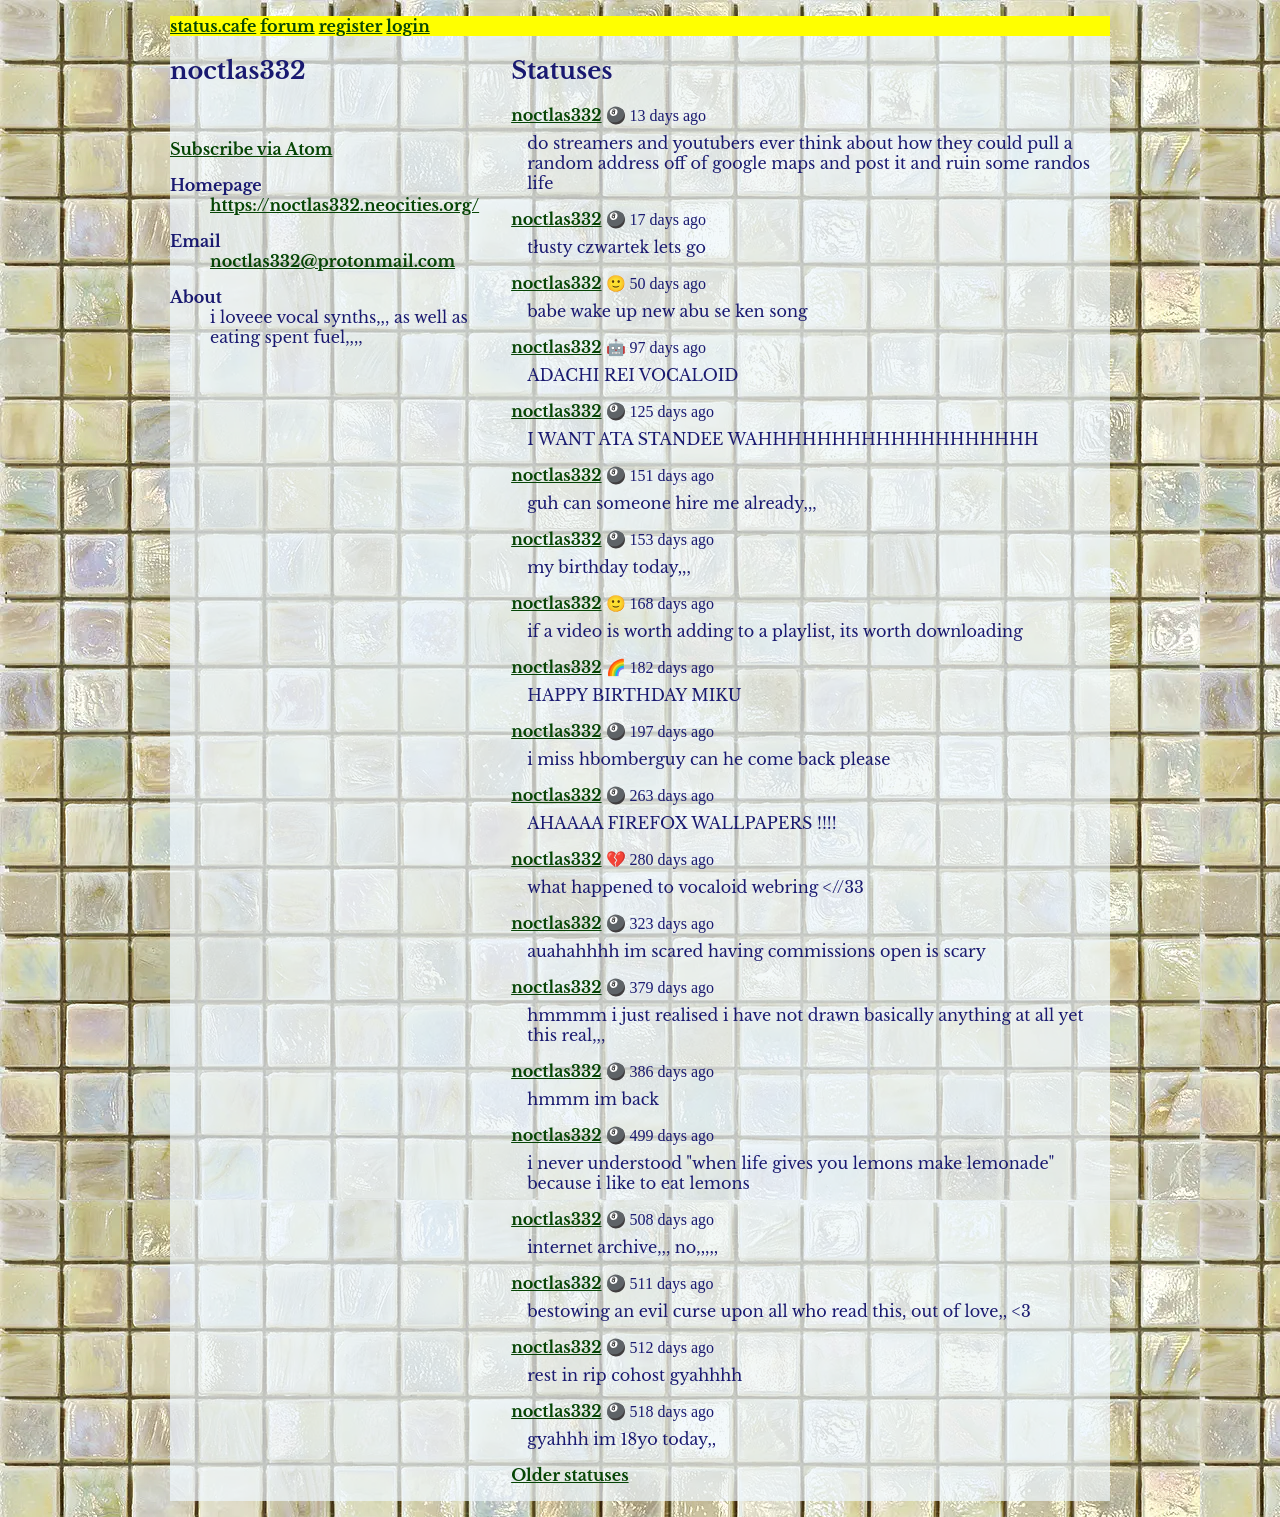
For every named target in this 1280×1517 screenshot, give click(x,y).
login (407, 26)
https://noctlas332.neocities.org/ (344, 205)
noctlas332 (556, 115)
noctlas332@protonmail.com (332, 261)
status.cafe (213, 26)
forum (287, 26)
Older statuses (569, 1475)
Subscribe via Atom (251, 149)
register (351, 26)
